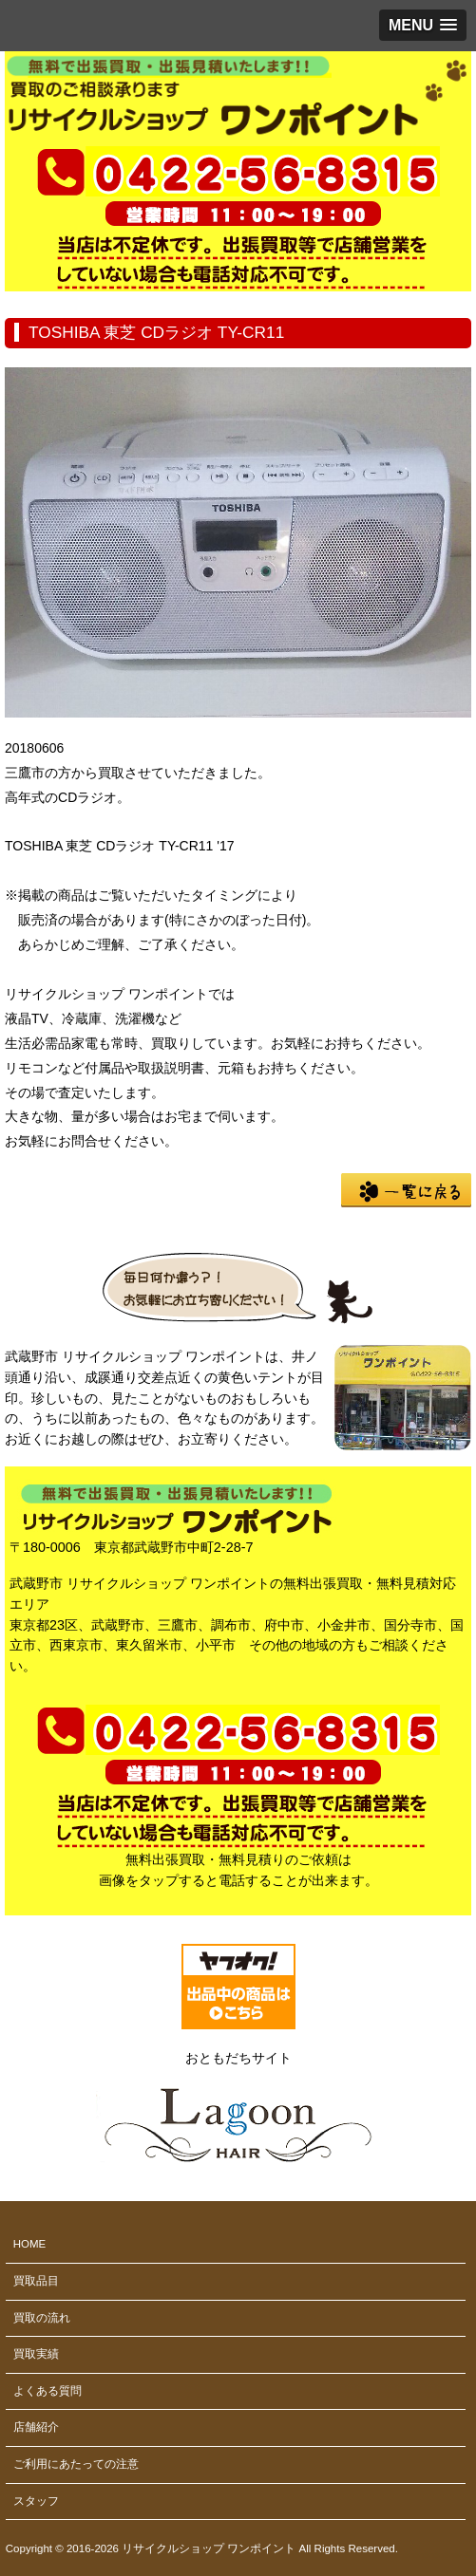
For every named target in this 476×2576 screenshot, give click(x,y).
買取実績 (36, 2354)
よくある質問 (47, 2391)
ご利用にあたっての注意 (76, 2464)
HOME (30, 2243)
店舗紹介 (36, 2427)
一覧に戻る (406, 1190)
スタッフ (36, 2501)
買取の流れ (41, 2318)
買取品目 (36, 2281)
